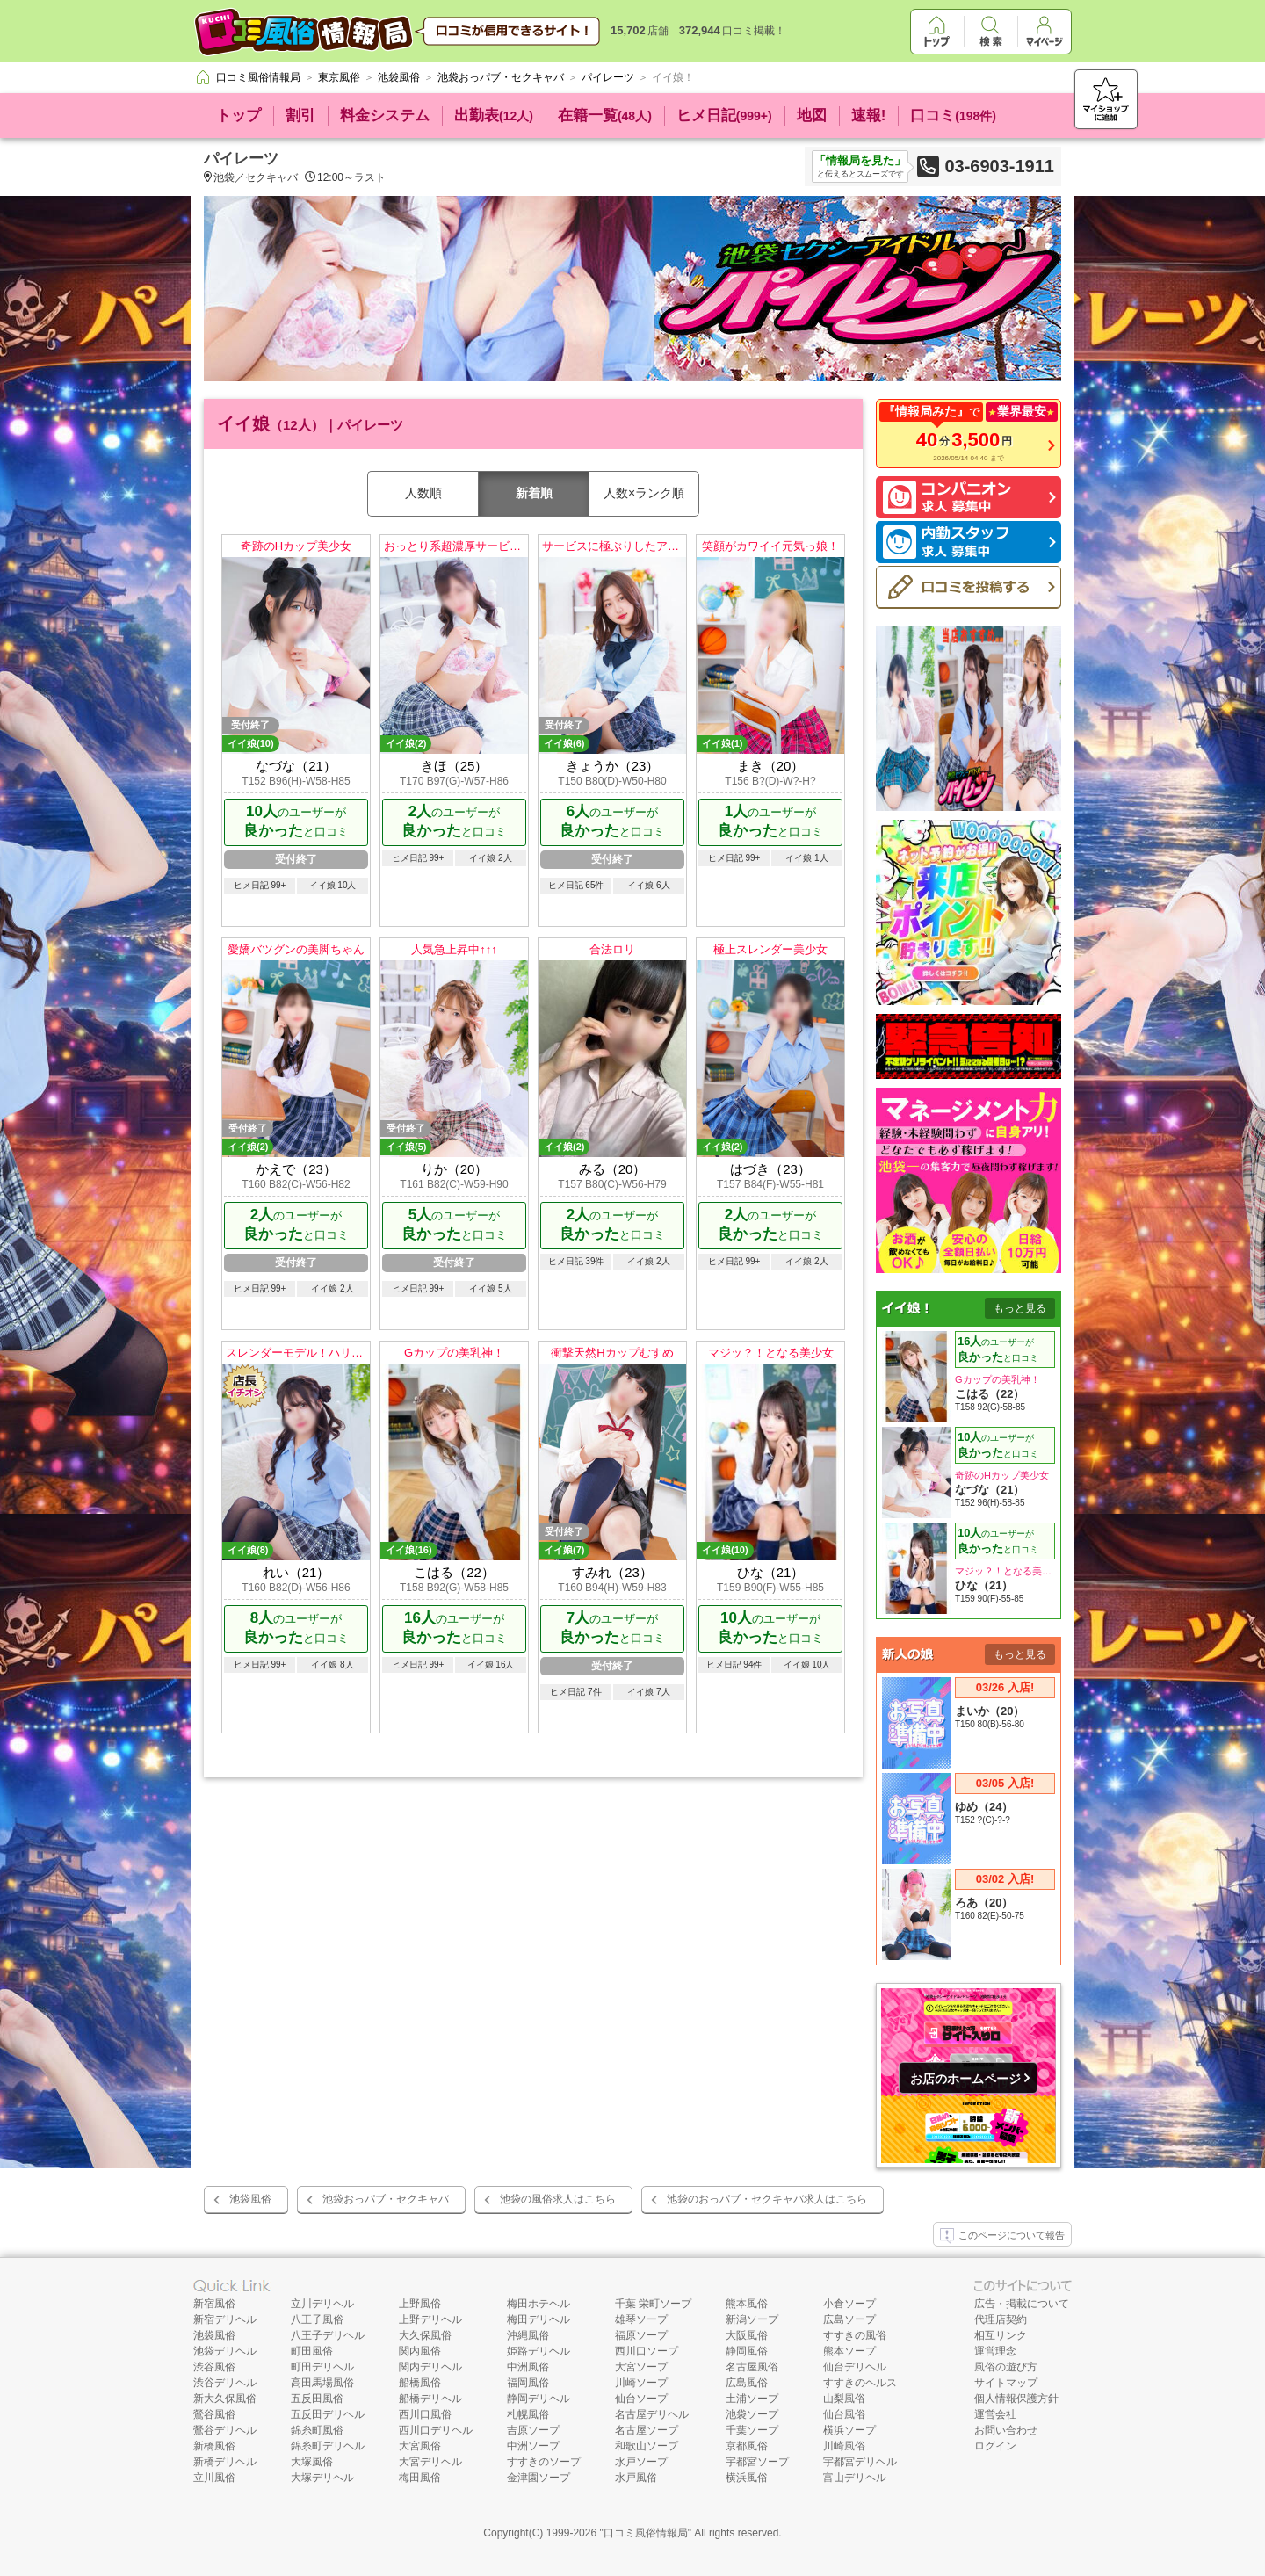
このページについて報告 (1002, 2236)
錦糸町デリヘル (328, 2446)
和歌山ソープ (646, 2446)
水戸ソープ (641, 2462)
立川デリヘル (322, 2303)
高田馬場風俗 (322, 2383)
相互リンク (1000, 2335)
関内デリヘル (430, 2367)
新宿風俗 (214, 2303)
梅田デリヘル (538, 2319)
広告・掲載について (1021, 2303)
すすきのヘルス (860, 2383)
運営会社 (995, 2414)
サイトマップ (1005, 2383)
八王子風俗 (317, 2319)
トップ (238, 115)
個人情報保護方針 (1016, 2398)
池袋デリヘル (225, 2351)
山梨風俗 (844, 2398)
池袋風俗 (250, 2199)
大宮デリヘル (430, 2462)
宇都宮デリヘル (860, 2462)
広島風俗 (747, 2383)
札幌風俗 (528, 2414)
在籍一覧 (605, 115)
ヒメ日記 (724, 115)
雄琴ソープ (641, 2319)
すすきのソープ (544, 2462)
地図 (812, 115)
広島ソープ (849, 2319)
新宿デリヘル (225, 2319)
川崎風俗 (844, 2446)
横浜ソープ (849, 2430)
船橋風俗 (420, 2383)
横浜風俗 (747, 2477)
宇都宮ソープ (757, 2462)
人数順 (423, 493)
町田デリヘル (322, 2367)
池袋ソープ (752, 2414)
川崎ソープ (641, 2383)
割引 (300, 115)
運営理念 (995, 2351)
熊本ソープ (849, 2351)
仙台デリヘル (854, 2367)
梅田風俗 (420, 2477)
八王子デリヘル (328, 2335)
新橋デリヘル (225, 2462)
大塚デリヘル (322, 2477)
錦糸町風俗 (317, 2430)
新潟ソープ (752, 2319)
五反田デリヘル (328, 2414)
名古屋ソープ (646, 2430)
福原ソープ (641, 2335)
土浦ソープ (752, 2398)
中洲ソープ (533, 2446)
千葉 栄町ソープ (653, 2303)
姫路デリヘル (538, 2351)
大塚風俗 (312, 2462)
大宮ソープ (641, 2367)
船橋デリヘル (430, 2398)
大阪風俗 (747, 2335)
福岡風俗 (528, 2383)
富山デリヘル (854, 2477)
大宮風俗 (420, 2446)
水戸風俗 (636, 2477)
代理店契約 (1000, 2319)
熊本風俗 (747, 2303)
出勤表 (493, 115)
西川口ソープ (646, 2351)
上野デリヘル (430, 2319)
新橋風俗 (214, 2446)
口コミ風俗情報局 (646, 2533)
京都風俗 (747, 2446)
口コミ (953, 115)
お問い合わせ (1005, 2430)
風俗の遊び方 (1005, 2367)
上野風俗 (420, 2303)
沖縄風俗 (528, 2335)
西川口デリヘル (436, 2430)
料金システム (385, 115)
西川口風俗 (425, 2414)
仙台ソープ (641, 2398)
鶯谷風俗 (214, 2414)
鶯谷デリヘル (225, 2430)
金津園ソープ (538, 2477)
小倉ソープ (849, 2303)
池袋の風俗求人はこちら (558, 2199)
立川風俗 (214, 2477)
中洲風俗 (528, 2367)
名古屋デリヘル (652, 2414)
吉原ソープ (533, 2430)
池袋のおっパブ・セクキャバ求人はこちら (767, 2199)
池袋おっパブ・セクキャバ (385, 2199)
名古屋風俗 (752, 2367)
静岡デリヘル (538, 2398)
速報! (868, 115)
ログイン (995, 2446)
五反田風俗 (317, 2398)
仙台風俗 (844, 2414)
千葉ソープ (752, 2430)
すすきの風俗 (854, 2335)
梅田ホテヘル (538, 2303)
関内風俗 (420, 2351)
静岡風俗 (747, 2351)
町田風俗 (312, 2351)
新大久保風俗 (225, 2398)
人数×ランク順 (644, 493)
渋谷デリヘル (225, 2383)
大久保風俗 (425, 2335)
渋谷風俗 (214, 2367)
